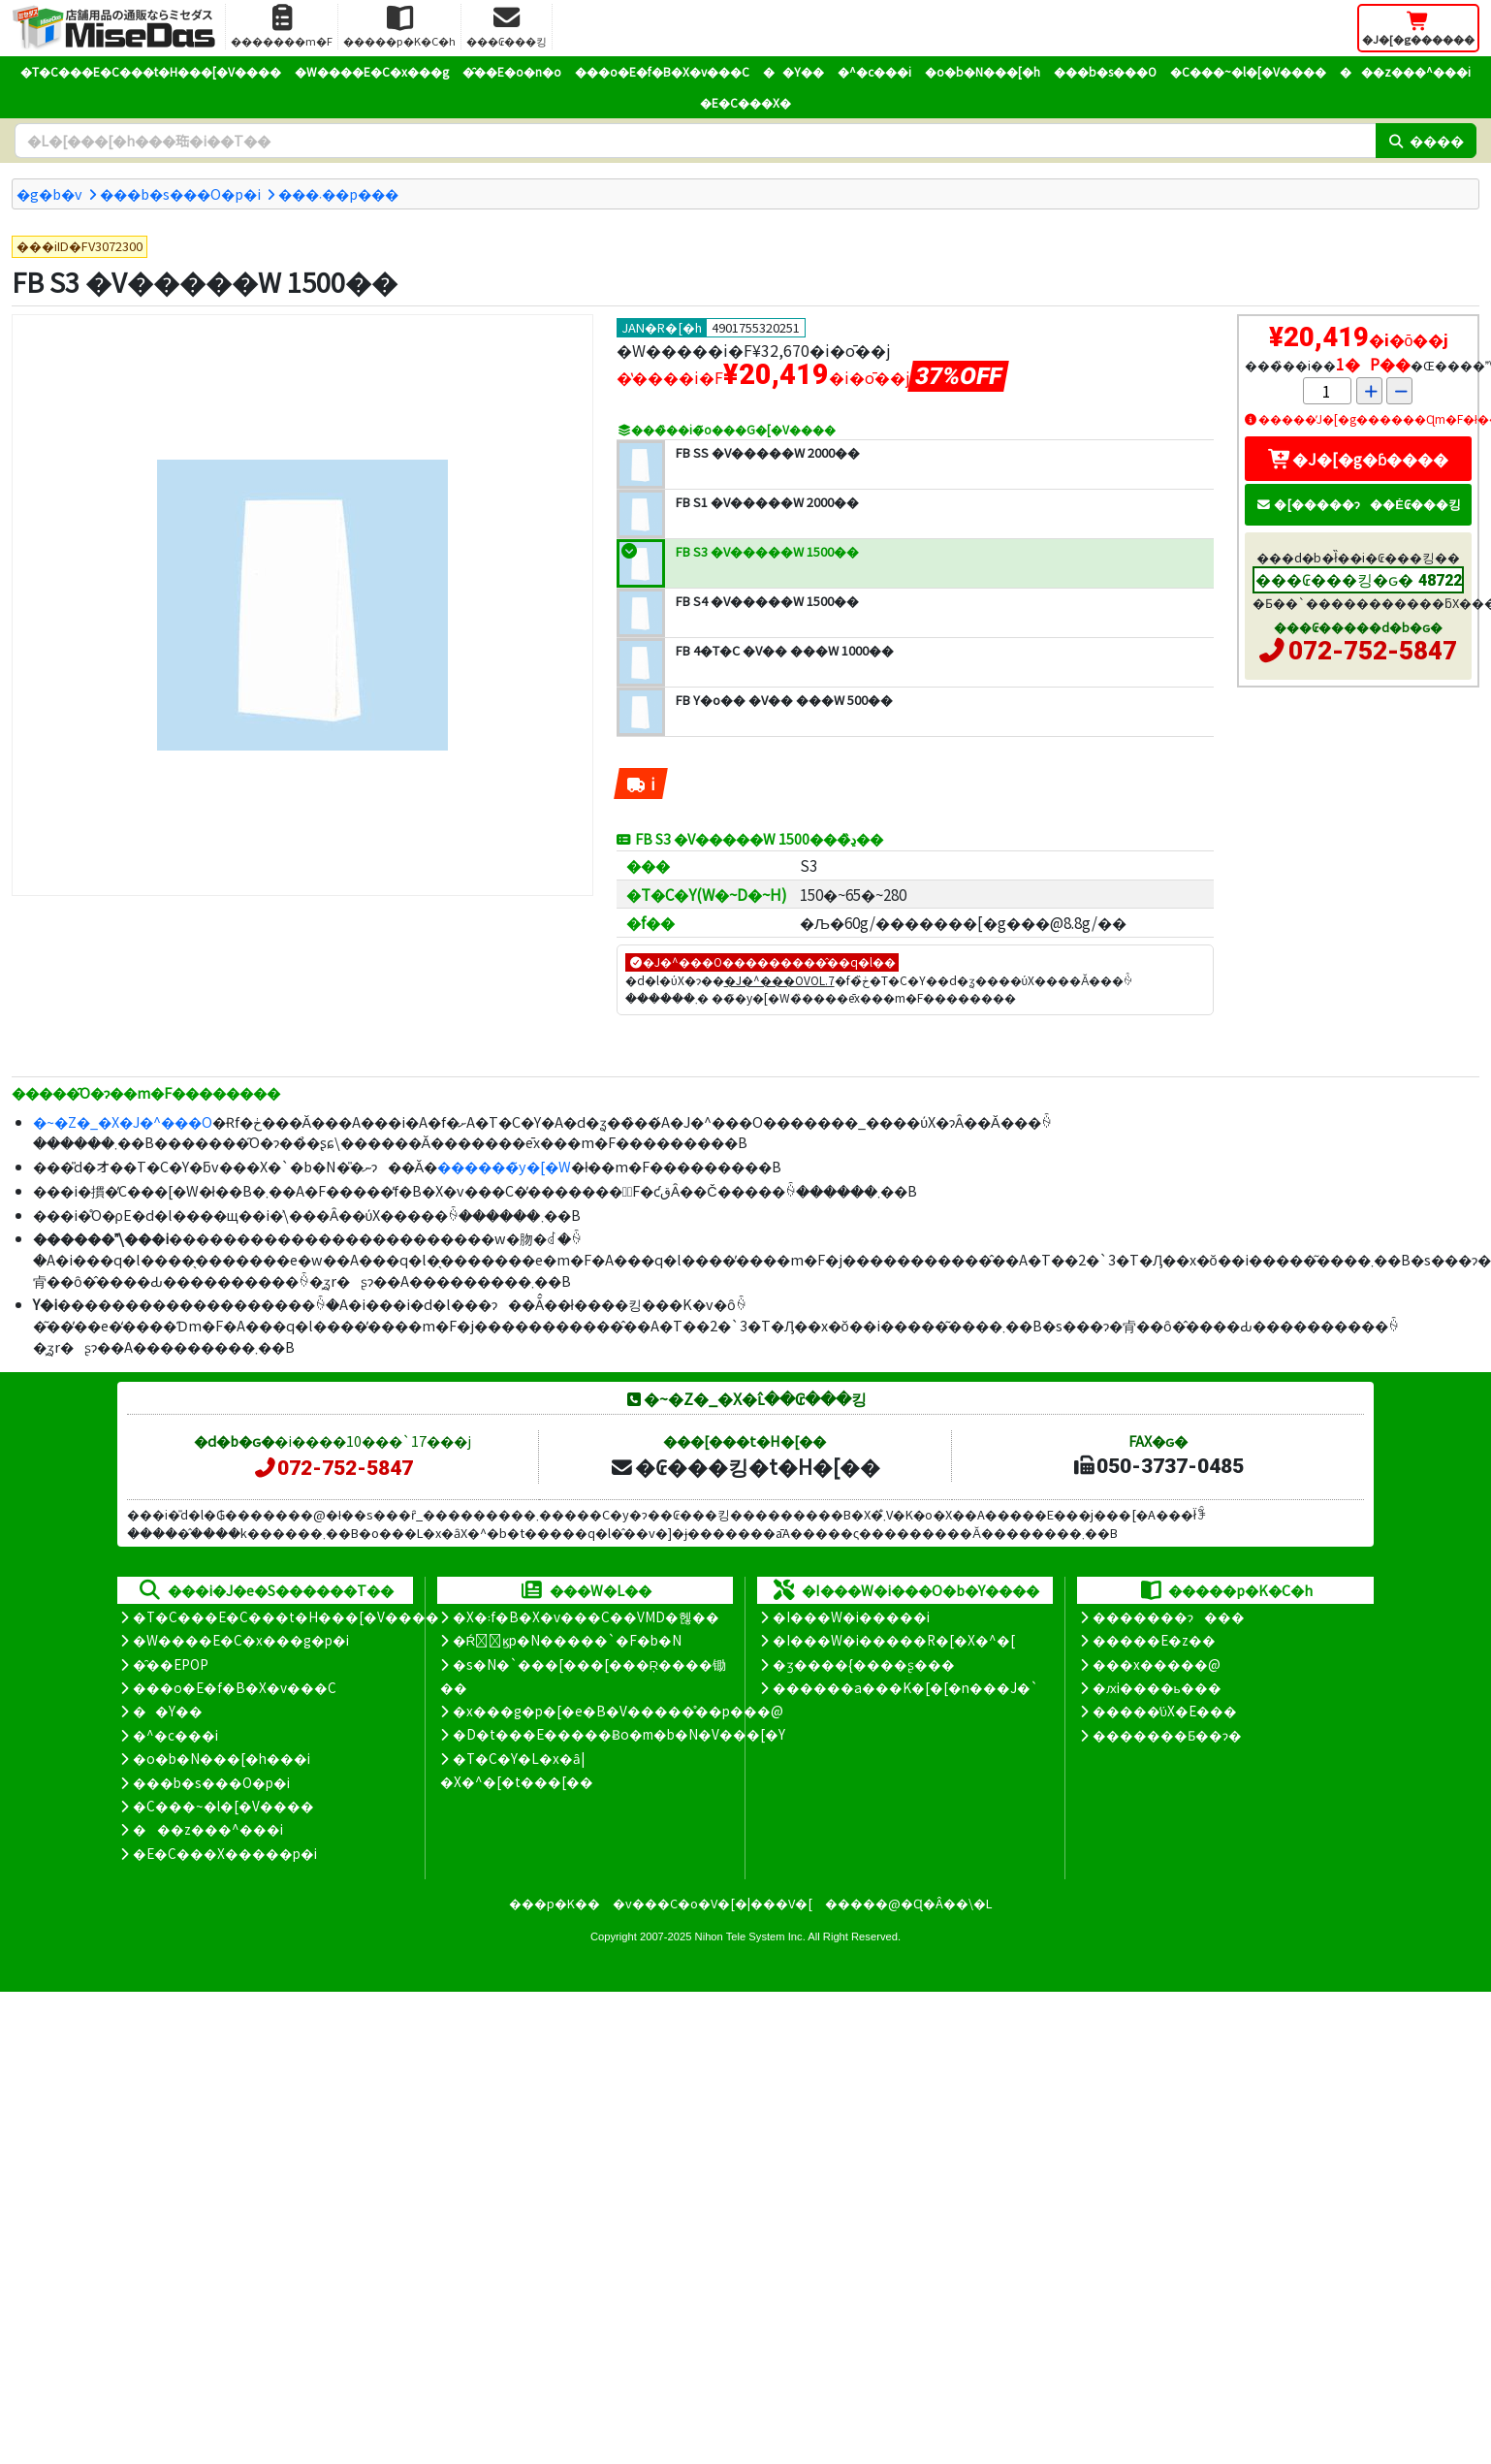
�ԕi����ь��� (1157, 1687)
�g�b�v (49, 193)
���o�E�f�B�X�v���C (662, 71)
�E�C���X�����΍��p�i (225, 1853)
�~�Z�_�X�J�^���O (122, 1121)
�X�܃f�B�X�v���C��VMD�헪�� (586, 1616)
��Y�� (793, 71)
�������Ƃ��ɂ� (1167, 1734)
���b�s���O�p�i (180, 193)
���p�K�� (554, 1903)
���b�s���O (1105, 71)
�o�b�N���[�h (982, 71)
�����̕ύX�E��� (1165, 1710)
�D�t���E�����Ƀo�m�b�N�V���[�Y (619, 1734)
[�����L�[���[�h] (695, 140)
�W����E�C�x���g (372, 71)
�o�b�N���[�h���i (221, 1758)
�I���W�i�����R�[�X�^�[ (894, 1639)
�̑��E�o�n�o (511, 71)
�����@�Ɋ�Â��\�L (908, 1903)
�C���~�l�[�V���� (1248, 71)
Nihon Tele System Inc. (750, 1936)
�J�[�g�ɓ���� (1358, 458)
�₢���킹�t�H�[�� (745, 1466)
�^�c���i (874, 71)
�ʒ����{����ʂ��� (864, 1664)
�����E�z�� (1154, 1639)
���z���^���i (1405, 71)
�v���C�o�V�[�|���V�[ (712, 1903)
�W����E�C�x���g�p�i (241, 1639)
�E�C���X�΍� (745, 102)
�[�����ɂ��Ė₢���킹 (1358, 504)
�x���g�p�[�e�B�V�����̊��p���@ (618, 1710)
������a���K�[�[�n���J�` (905, 1687)
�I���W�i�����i (851, 1616)
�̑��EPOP (170, 1664)
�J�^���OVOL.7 (779, 980)
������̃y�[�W (504, 1166)
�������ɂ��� (1169, 1616)
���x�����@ (1157, 1664)
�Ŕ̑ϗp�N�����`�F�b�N (567, 1639)
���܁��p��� (338, 193)
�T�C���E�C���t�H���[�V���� (150, 71)
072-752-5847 (1372, 650)
